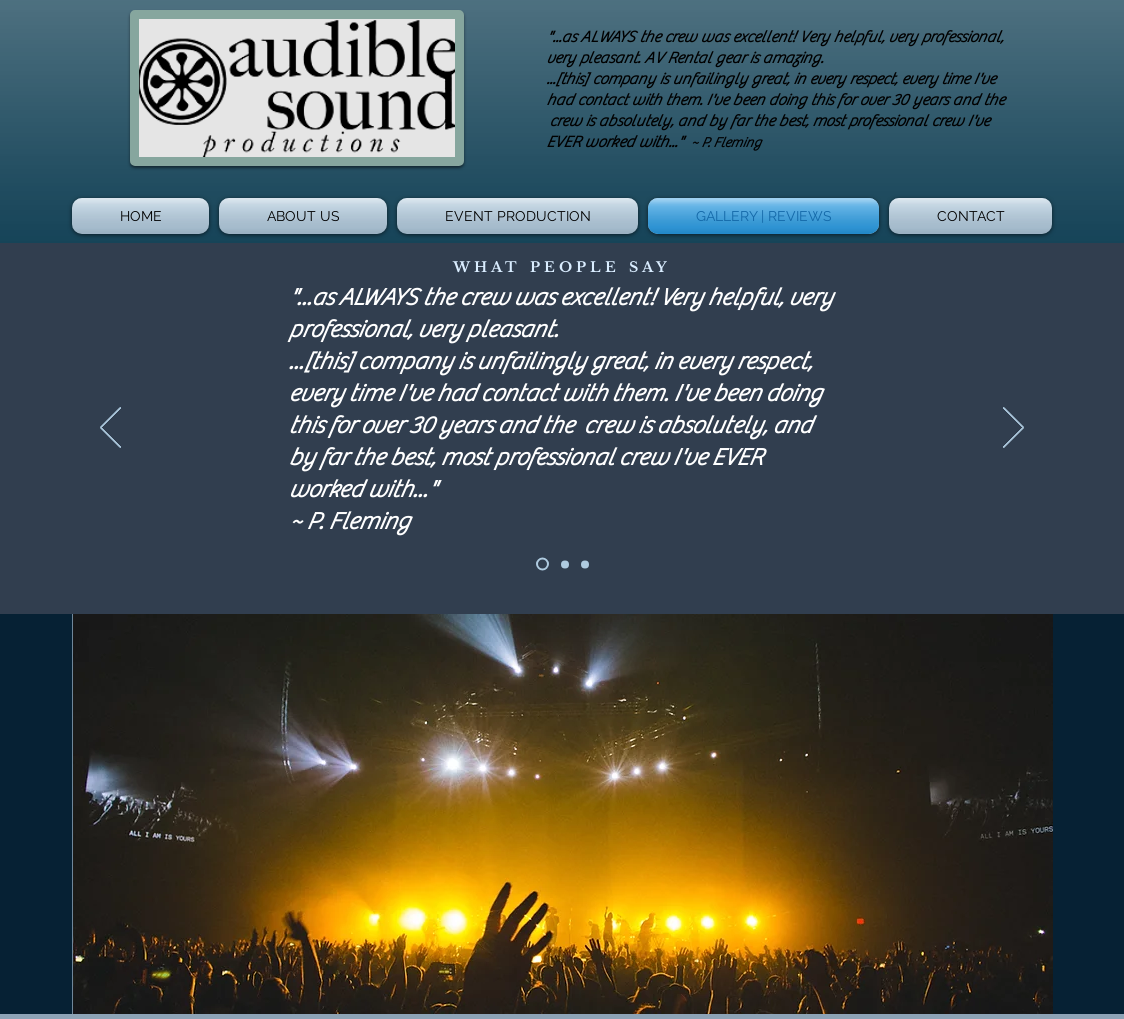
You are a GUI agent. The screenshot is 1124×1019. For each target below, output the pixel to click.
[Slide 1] (542, 564)
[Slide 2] (565, 564)
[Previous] (110, 429)
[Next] (1013, 429)
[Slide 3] (585, 564)
